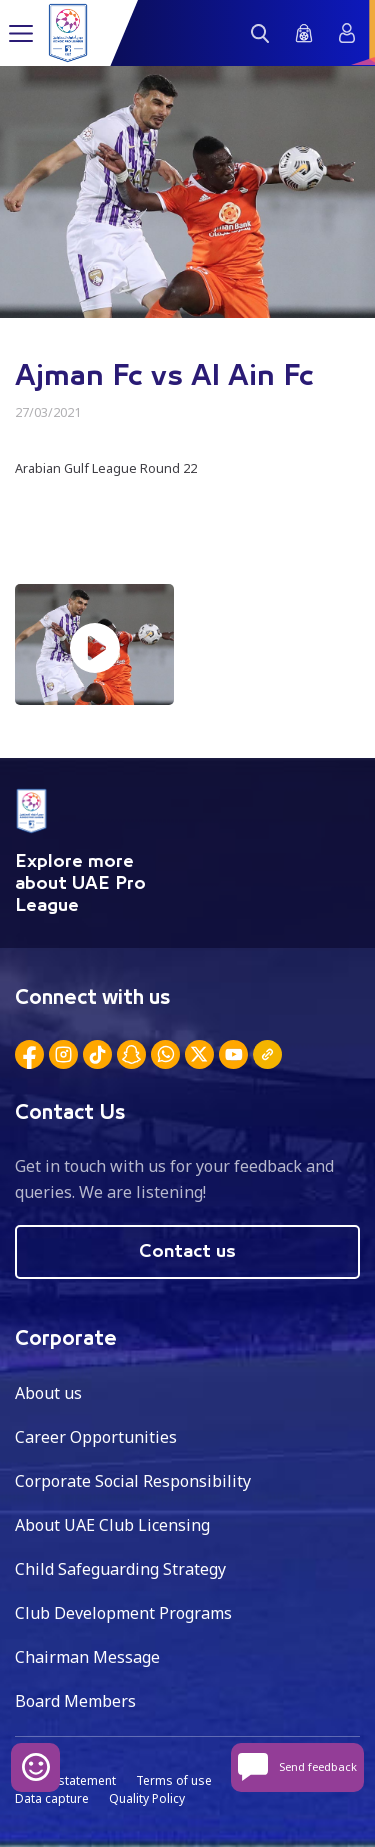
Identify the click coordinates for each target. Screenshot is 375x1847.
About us (48, 1393)
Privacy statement (65, 1780)
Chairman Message (87, 1657)
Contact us (187, 1252)
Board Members (75, 1701)
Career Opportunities (96, 1437)
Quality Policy (147, 1798)
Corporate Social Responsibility (133, 1481)
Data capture (52, 1798)
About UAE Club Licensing (112, 1525)
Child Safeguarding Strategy (120, 1569)
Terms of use (174, 1780)
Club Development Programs (123, 1613)
